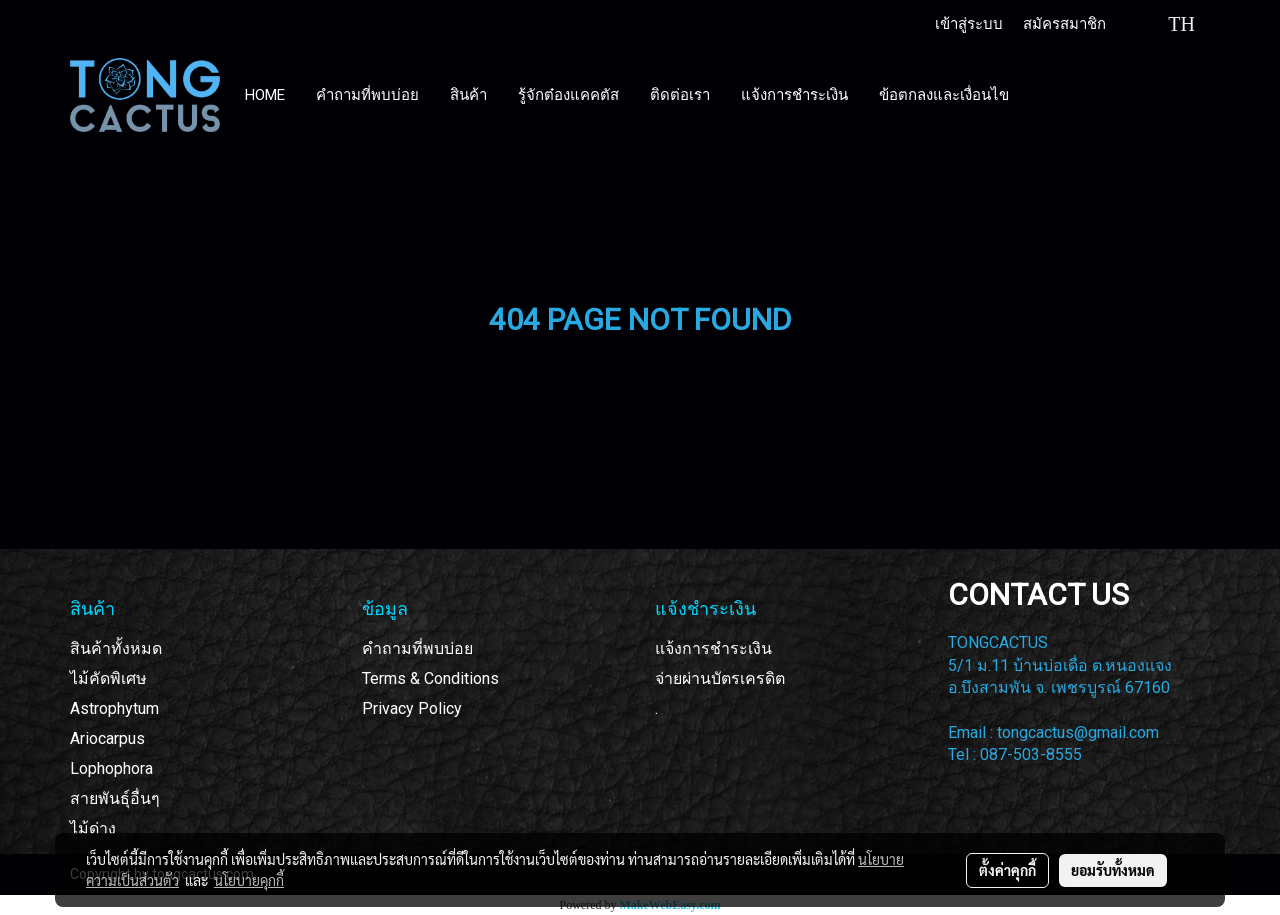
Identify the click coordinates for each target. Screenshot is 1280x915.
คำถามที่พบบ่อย (367, 95)
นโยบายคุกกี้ (249, 880)
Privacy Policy (412, 708)
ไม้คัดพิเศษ (108, 678)
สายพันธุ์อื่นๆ (115, 798)
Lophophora (111, 768)
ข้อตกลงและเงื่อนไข (944, 95)
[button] (1043, 95)
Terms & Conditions (430, 678)
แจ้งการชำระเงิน (794, 95)
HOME (265, 95)
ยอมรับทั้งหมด (1113, 870)
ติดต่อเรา (680, 95)
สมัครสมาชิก (1064, 24)
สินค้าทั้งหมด (116, 648)
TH (1166, 24)
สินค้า (468, 95)
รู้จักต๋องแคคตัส (568, 95)
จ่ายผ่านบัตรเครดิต (720, 678)
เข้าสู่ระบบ (969, 24)
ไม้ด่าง (93, 828)
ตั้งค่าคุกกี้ (1007, 870)
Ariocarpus (107, 738)
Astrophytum (114, 708)
